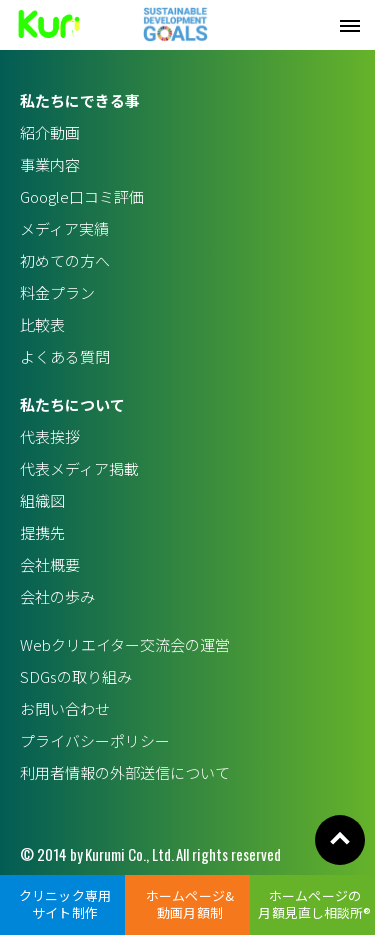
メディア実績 (64, 228)
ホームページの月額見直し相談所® (314, 904)
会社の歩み (57, 596)
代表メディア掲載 (79, 468)
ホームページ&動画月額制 (190, 904)
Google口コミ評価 (82, 196)
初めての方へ (65, 260)
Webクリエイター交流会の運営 (125, 644)
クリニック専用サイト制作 (65, 904)
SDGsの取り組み (76, 676)
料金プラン (57, 292)
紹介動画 (50, 132)
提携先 (42, 532)
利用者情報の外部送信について (125, 772)
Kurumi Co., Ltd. (129, 854)
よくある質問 (65, 356)
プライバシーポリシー (95, 740)
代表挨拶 (50, 436)
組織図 (42, 500)
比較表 (42, 324)
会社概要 (50, 564)
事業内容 (50, 164)
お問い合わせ (65, 708)
